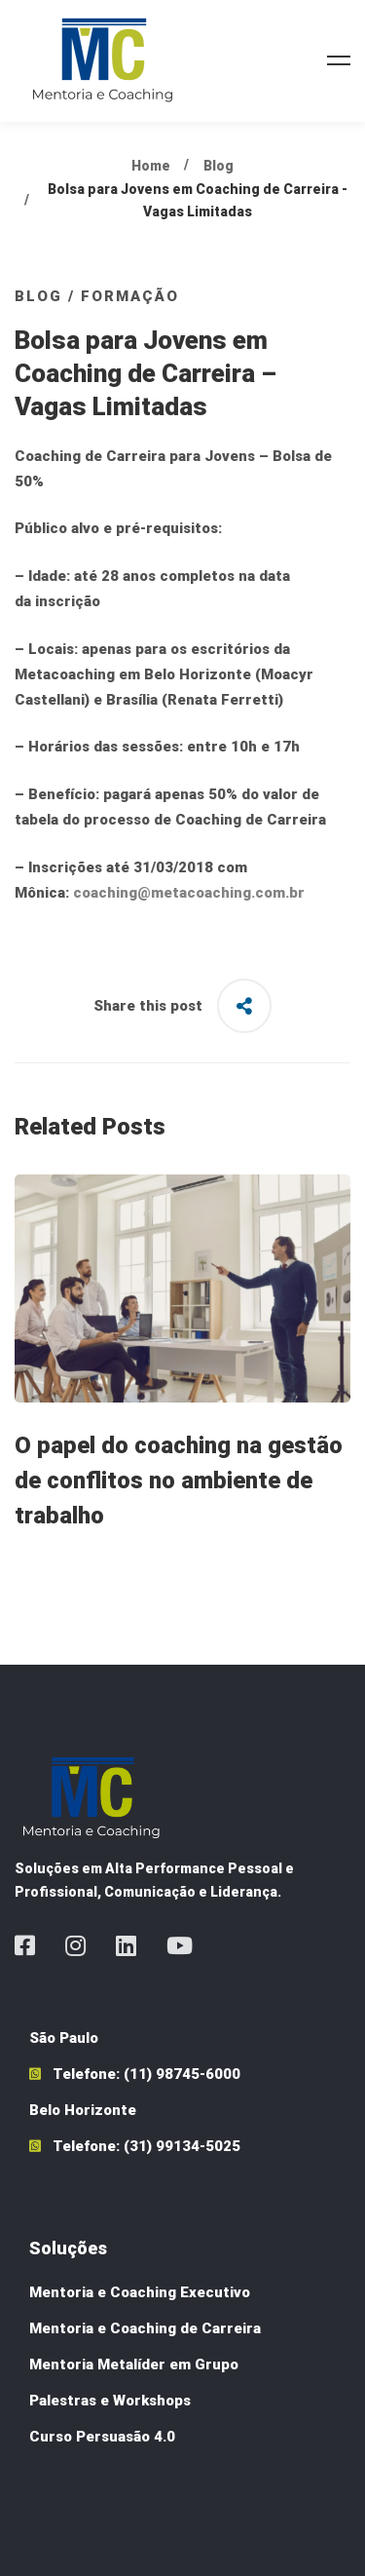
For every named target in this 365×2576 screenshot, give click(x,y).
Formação (130, 296)
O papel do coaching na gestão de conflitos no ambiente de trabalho (179, 1480)
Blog (218, 165)
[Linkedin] (126, 1945)
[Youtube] (179, 1945)
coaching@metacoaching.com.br (189, 893)
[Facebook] (25, 1945)
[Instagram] (75, 1945)
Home (150, 165)
